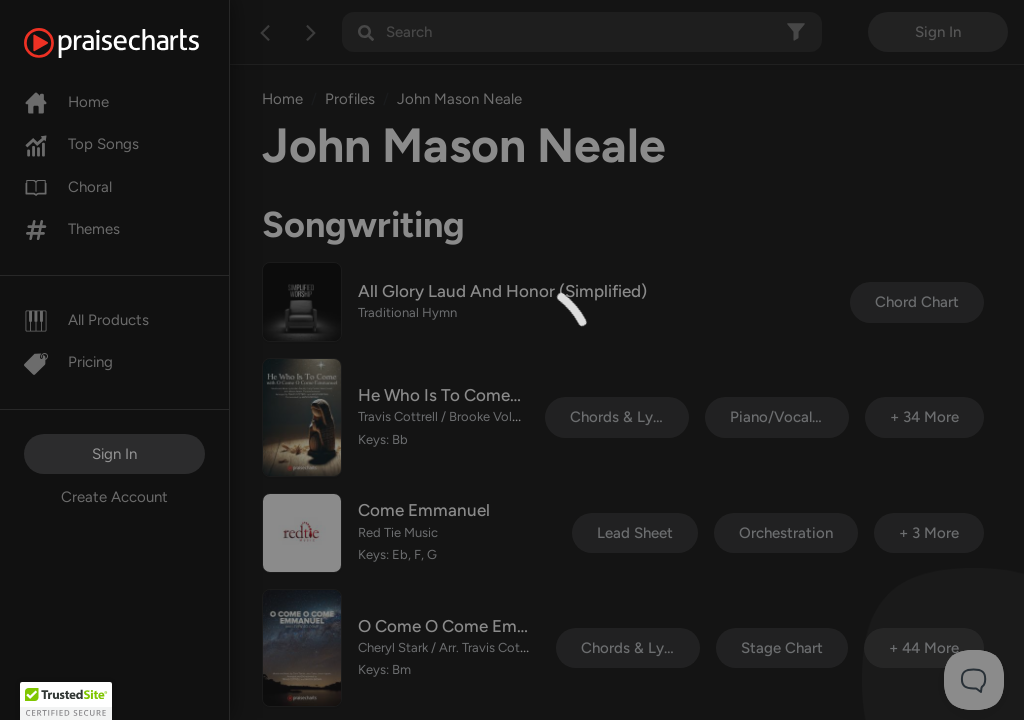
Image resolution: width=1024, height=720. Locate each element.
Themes (72, 229)
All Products (86, 320)
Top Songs (81, 144)
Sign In (114, 454)
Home (66, 102)
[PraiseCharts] (136, 43)
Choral (68, 187)
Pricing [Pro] (68, 362)
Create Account (114, 497)
